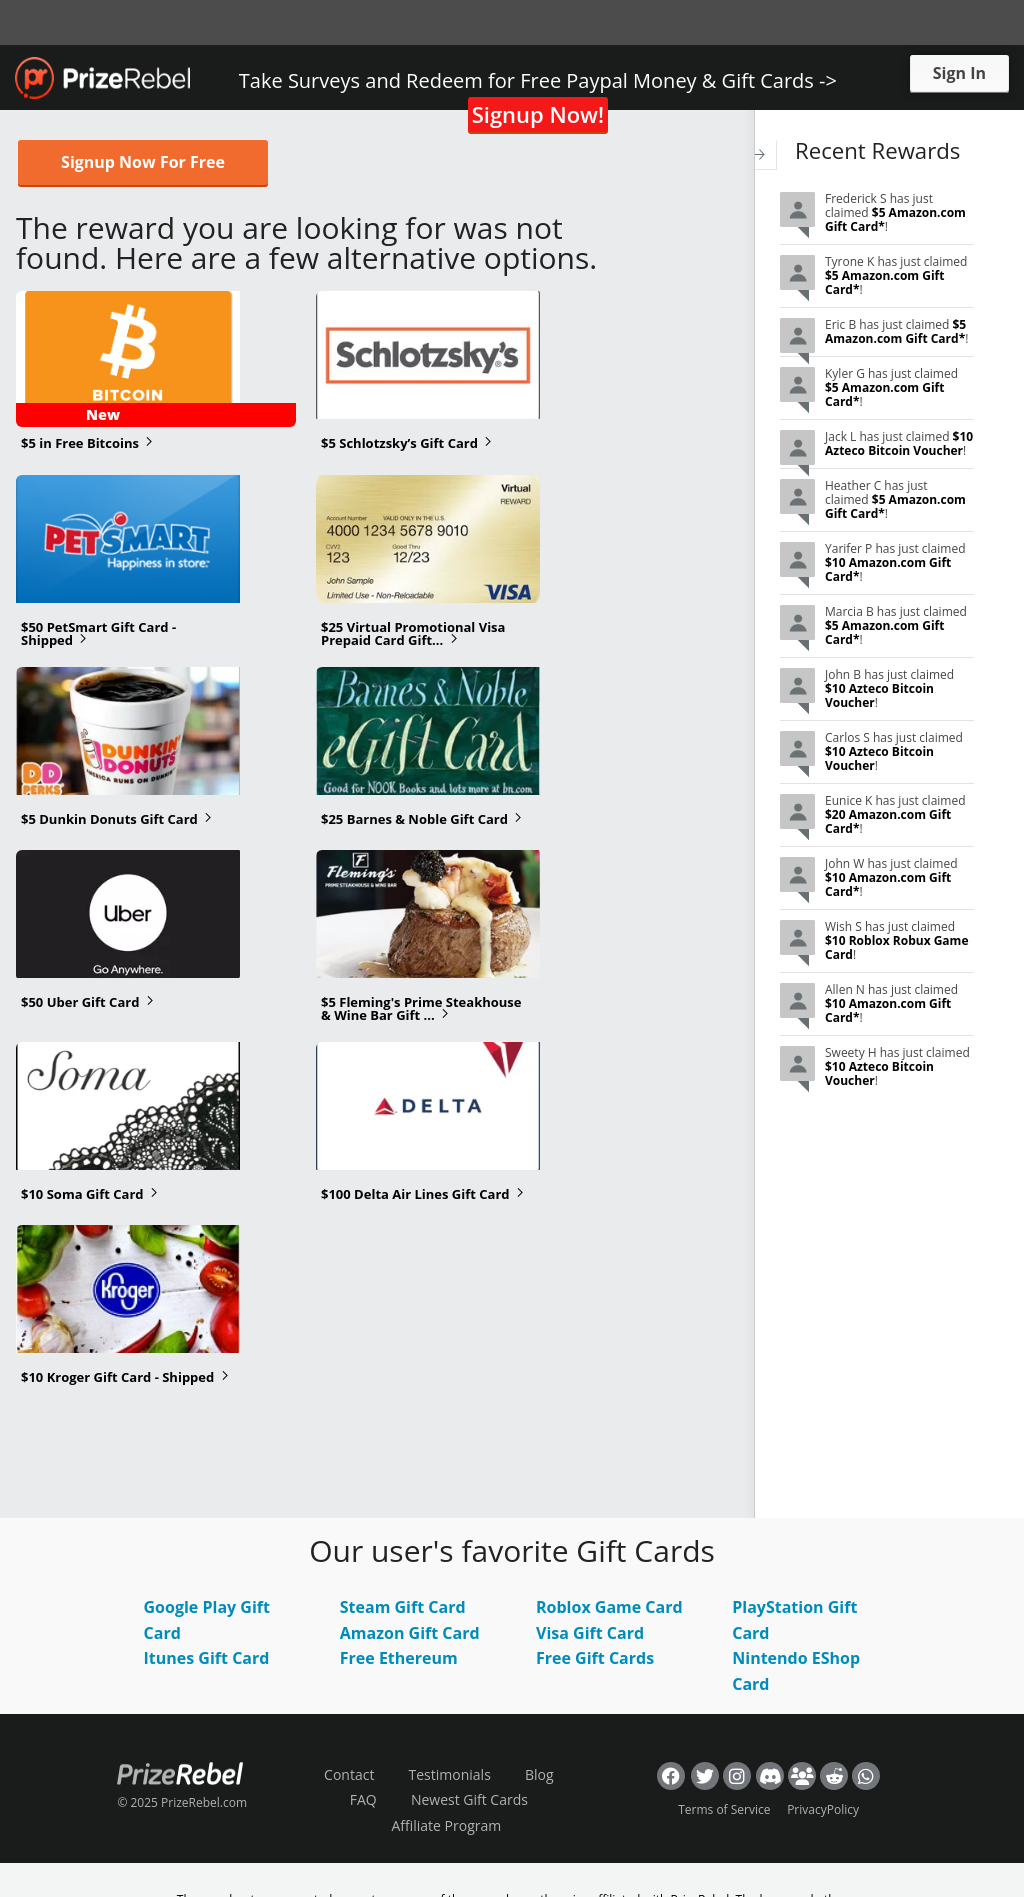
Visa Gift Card (590, 1633)
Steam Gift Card (403, 1607)
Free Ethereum (399, 1658)
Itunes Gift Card (207, 1658)
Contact (349, 1774)
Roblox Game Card (609, 1607)
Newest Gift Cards (469, 1799)
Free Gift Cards (595, 1658)
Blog (539, 1774)
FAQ (363, 1799)
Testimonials (450, 1774)
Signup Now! (538, 114)
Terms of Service (724, 1809)
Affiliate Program (446, 1825)
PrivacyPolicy (823, 1809)
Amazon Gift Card (410, 1633)
